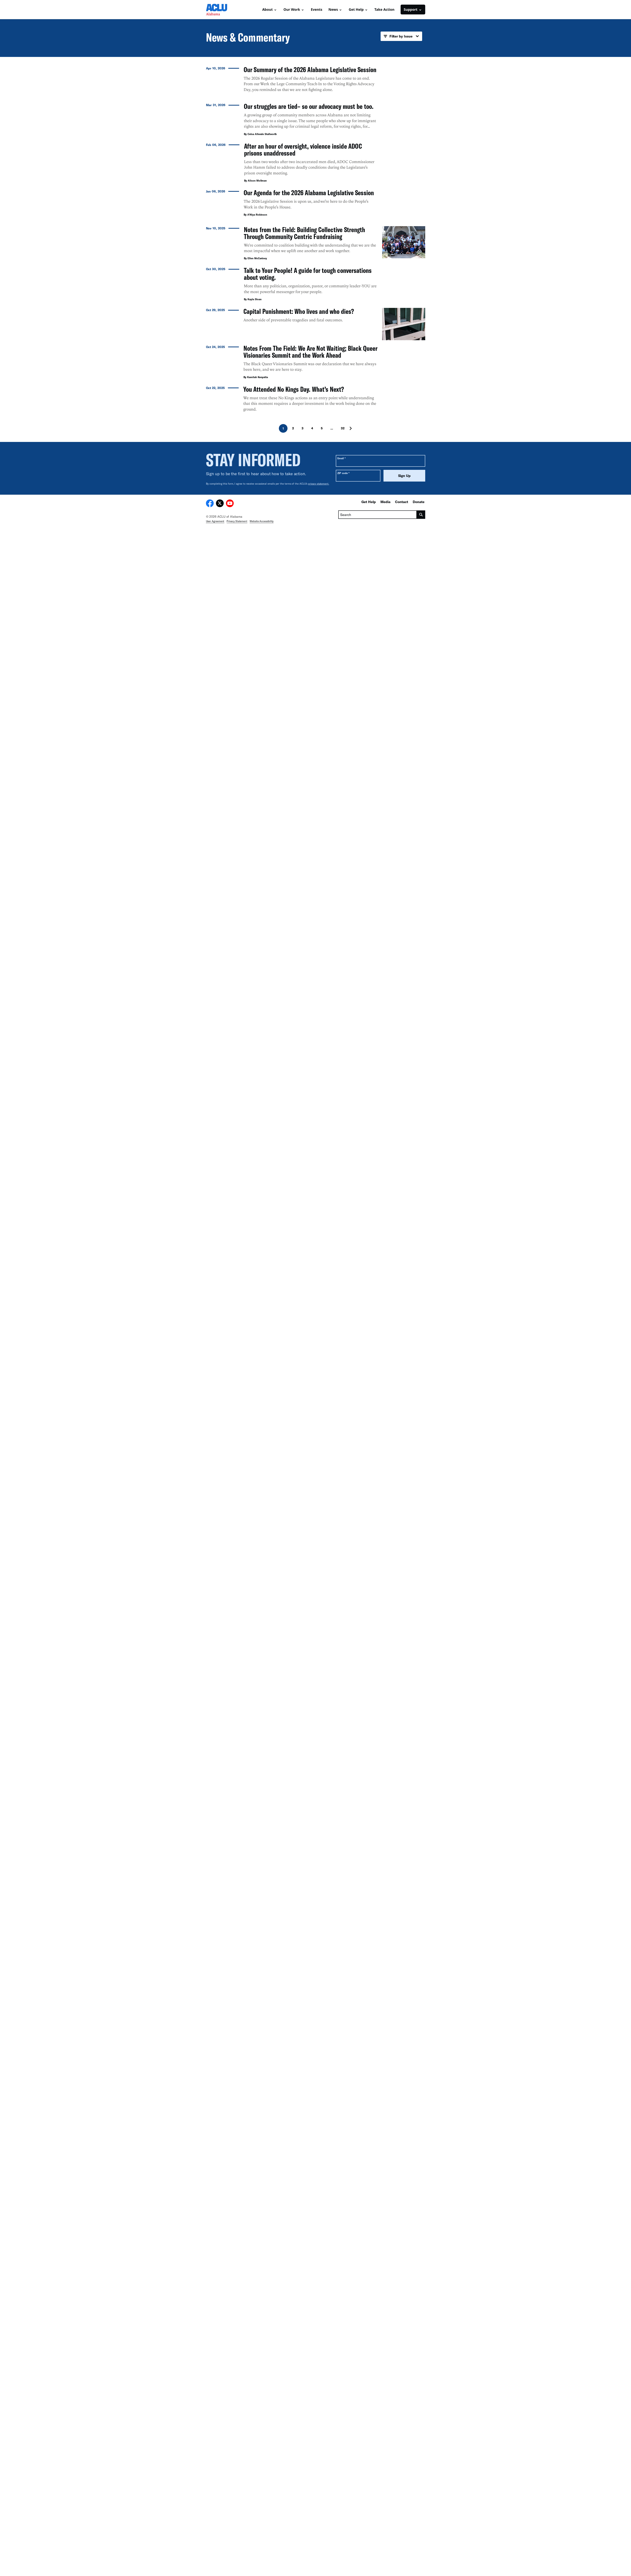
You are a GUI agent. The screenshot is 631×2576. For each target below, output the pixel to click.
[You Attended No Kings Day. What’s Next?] (315, 402)
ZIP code (343, 473)
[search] (421, 514)
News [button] (333, 9)
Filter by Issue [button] (401, 36)
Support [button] (410, 9)
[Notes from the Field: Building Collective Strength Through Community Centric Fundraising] (315, 244)
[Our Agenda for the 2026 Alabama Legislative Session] (315, 205)
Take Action (384, 9)
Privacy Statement (237, 521)
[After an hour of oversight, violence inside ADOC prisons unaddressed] (315, 164)
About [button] (267, 9)
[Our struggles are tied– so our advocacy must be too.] (315, 120)
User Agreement (215, 521)
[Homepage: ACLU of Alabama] (219, 9)
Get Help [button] (356, 9)
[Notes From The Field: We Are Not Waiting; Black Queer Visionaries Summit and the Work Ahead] (315, 363)
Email (341, 458)
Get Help (368, 502)
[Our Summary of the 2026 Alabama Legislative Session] (315, 82)
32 (342, 428)
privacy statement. (318, 483)
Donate (418, 502)
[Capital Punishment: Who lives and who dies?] (315, 324)
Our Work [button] (291, 9)
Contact (401, 502)
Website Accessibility (261, 521)
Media (385, 502)
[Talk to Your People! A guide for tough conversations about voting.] (315, 285)
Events (316, 9)
